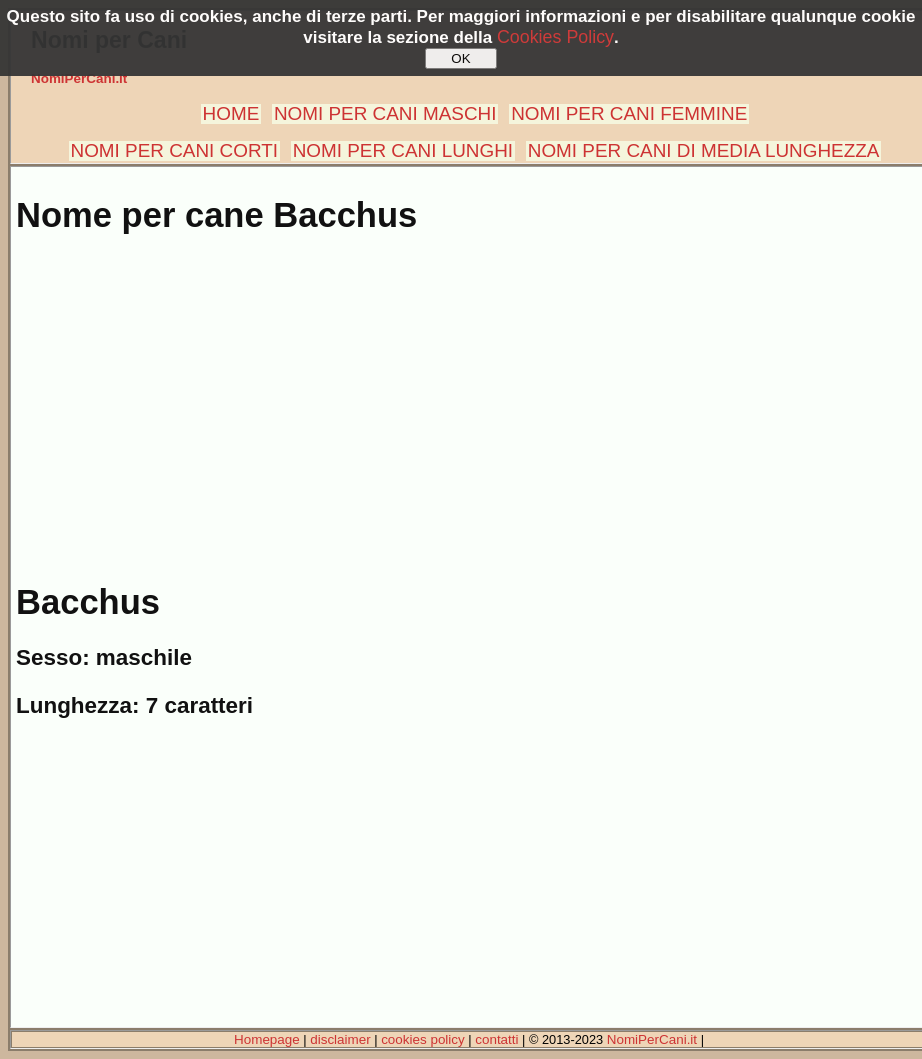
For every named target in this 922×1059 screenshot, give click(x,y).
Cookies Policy (555, 37)
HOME (231, 113)
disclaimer (340, 1039)
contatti (496, 1039)
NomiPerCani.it (79, 78)
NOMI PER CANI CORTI (174, 150)
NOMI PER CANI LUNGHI (403, 150)
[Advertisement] (465, 398)
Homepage (267, 1039)
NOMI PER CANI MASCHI (385, 113)
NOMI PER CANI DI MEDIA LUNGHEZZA (704, 150)
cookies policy (423, 1039)
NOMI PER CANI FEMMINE (629, 113)
